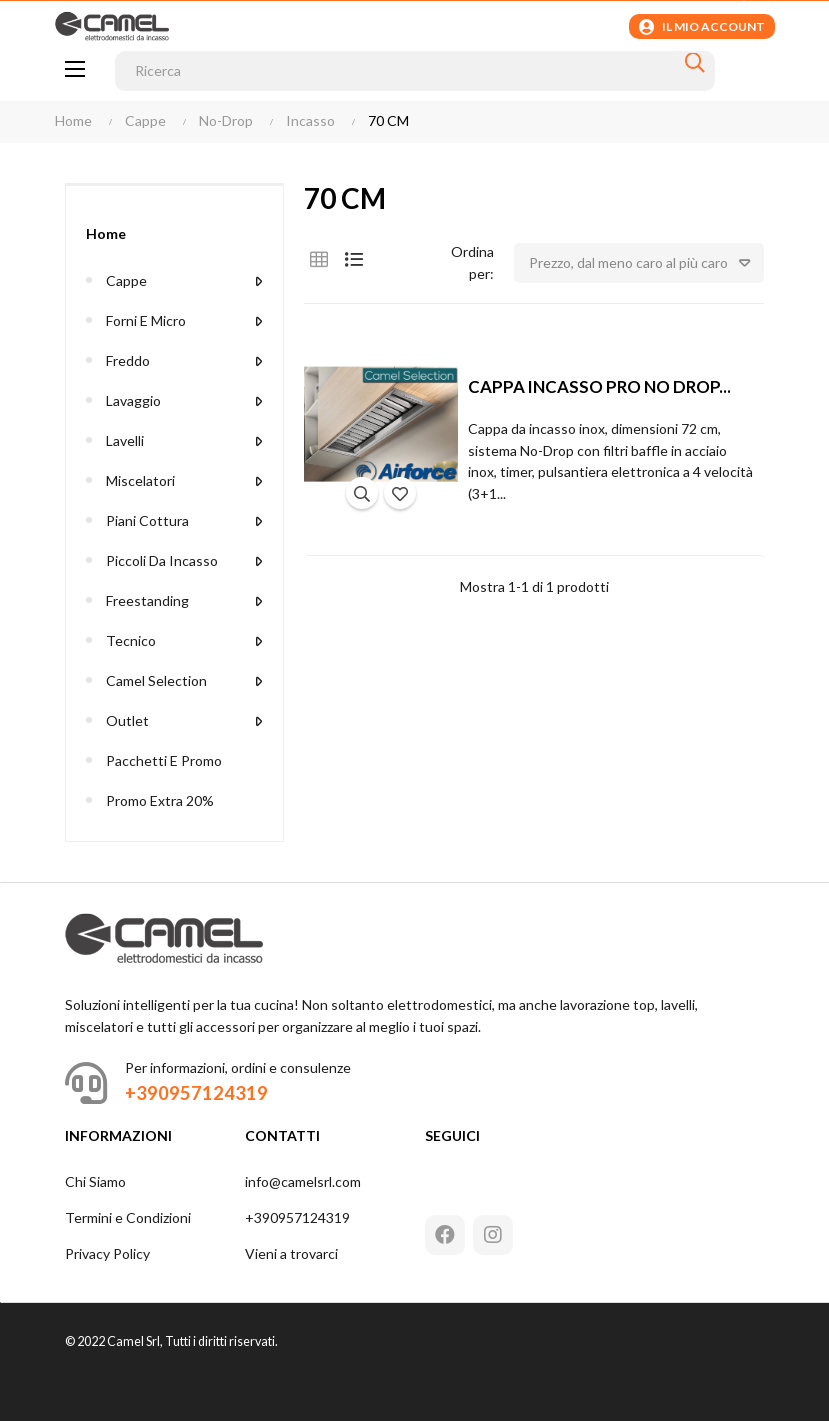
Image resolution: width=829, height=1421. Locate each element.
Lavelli (125, 440)
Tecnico (131, 640)
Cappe (126, 280)
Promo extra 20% (160, 800)
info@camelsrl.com (303, 1181)
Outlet (127, 720)
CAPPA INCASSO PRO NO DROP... (599, 386)
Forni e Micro (146, 320)
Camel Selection (156, 680)
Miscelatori (140, 480)
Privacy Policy (107, 1253)
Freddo (128, 360)
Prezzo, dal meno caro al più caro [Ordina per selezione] (646, 263)
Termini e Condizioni (128, 1217)
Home (106, 233)
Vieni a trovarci (291, 1253)
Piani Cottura (147, 520)
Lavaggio (133, 400)
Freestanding (147, 600)
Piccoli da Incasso (162, 560)
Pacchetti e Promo (164, 760)
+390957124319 (297, 1217)
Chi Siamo (95, 1181)
